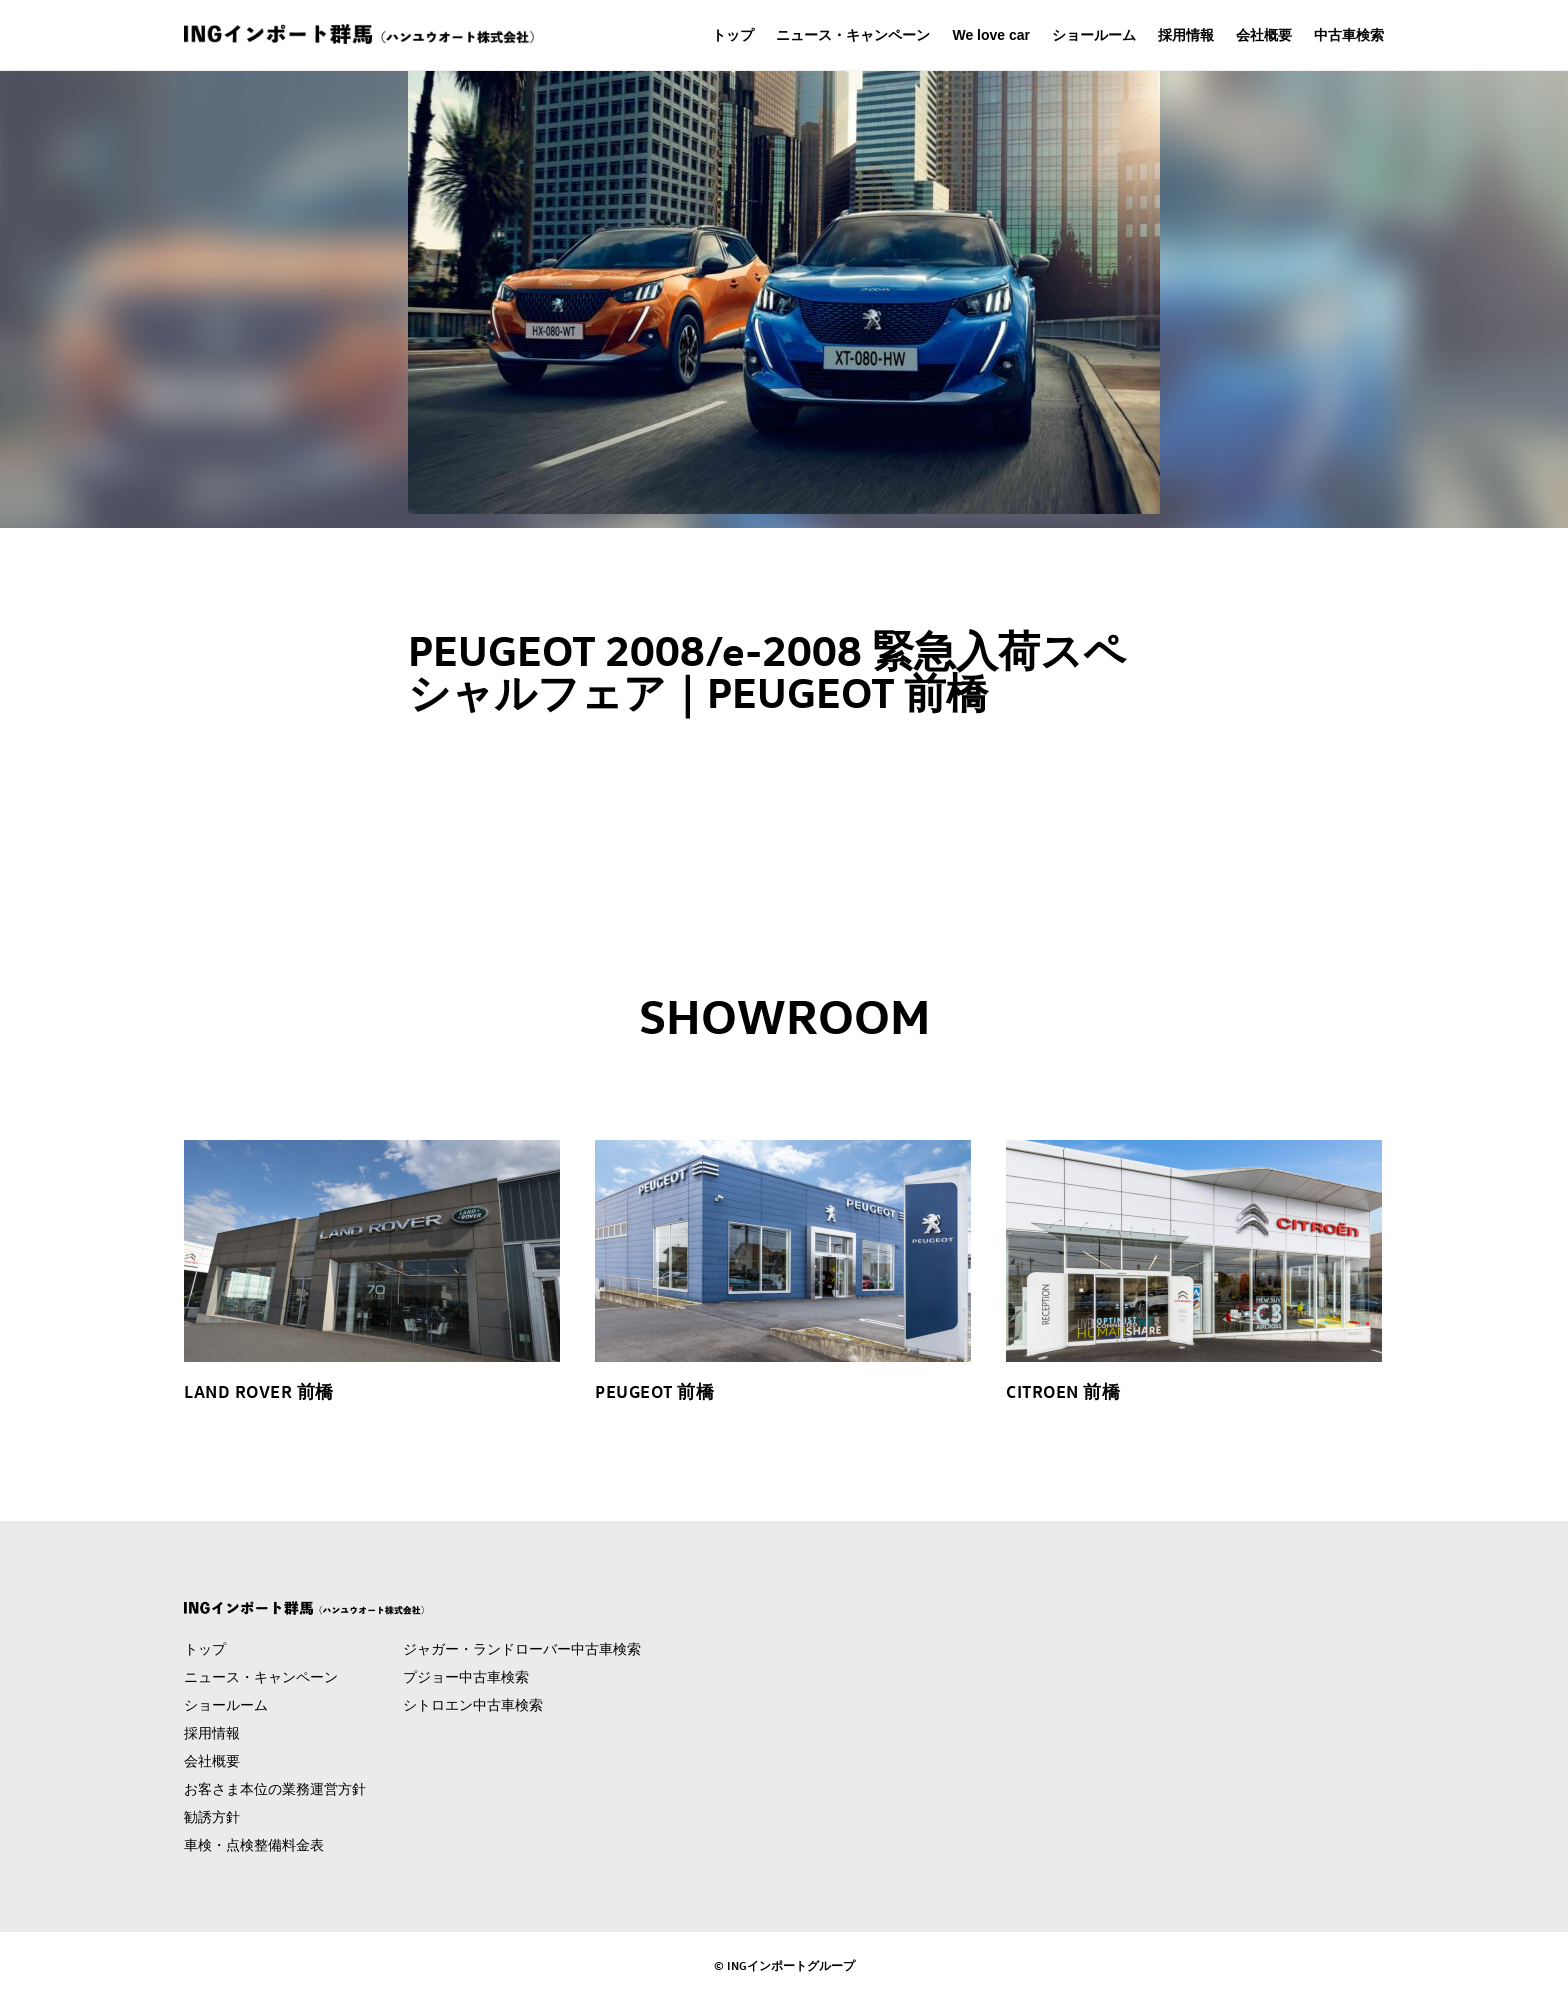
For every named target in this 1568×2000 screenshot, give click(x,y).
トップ (733, 35)
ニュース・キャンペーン (853, 35)
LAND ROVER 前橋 (259, 1391)
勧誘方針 (212, 1817)
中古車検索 (1349, 35)
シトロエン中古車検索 (473, 1705)
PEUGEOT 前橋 (654, 1391)
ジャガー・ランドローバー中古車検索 (522, 1649)
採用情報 (1186, 35)
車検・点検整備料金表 (254, 1845)
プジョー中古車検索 (466, 1677)
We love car (991, 35)
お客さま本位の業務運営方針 (275, 1789)
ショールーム (1094, 35)
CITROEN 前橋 (1063, 1391)
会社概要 (1264, 35)
